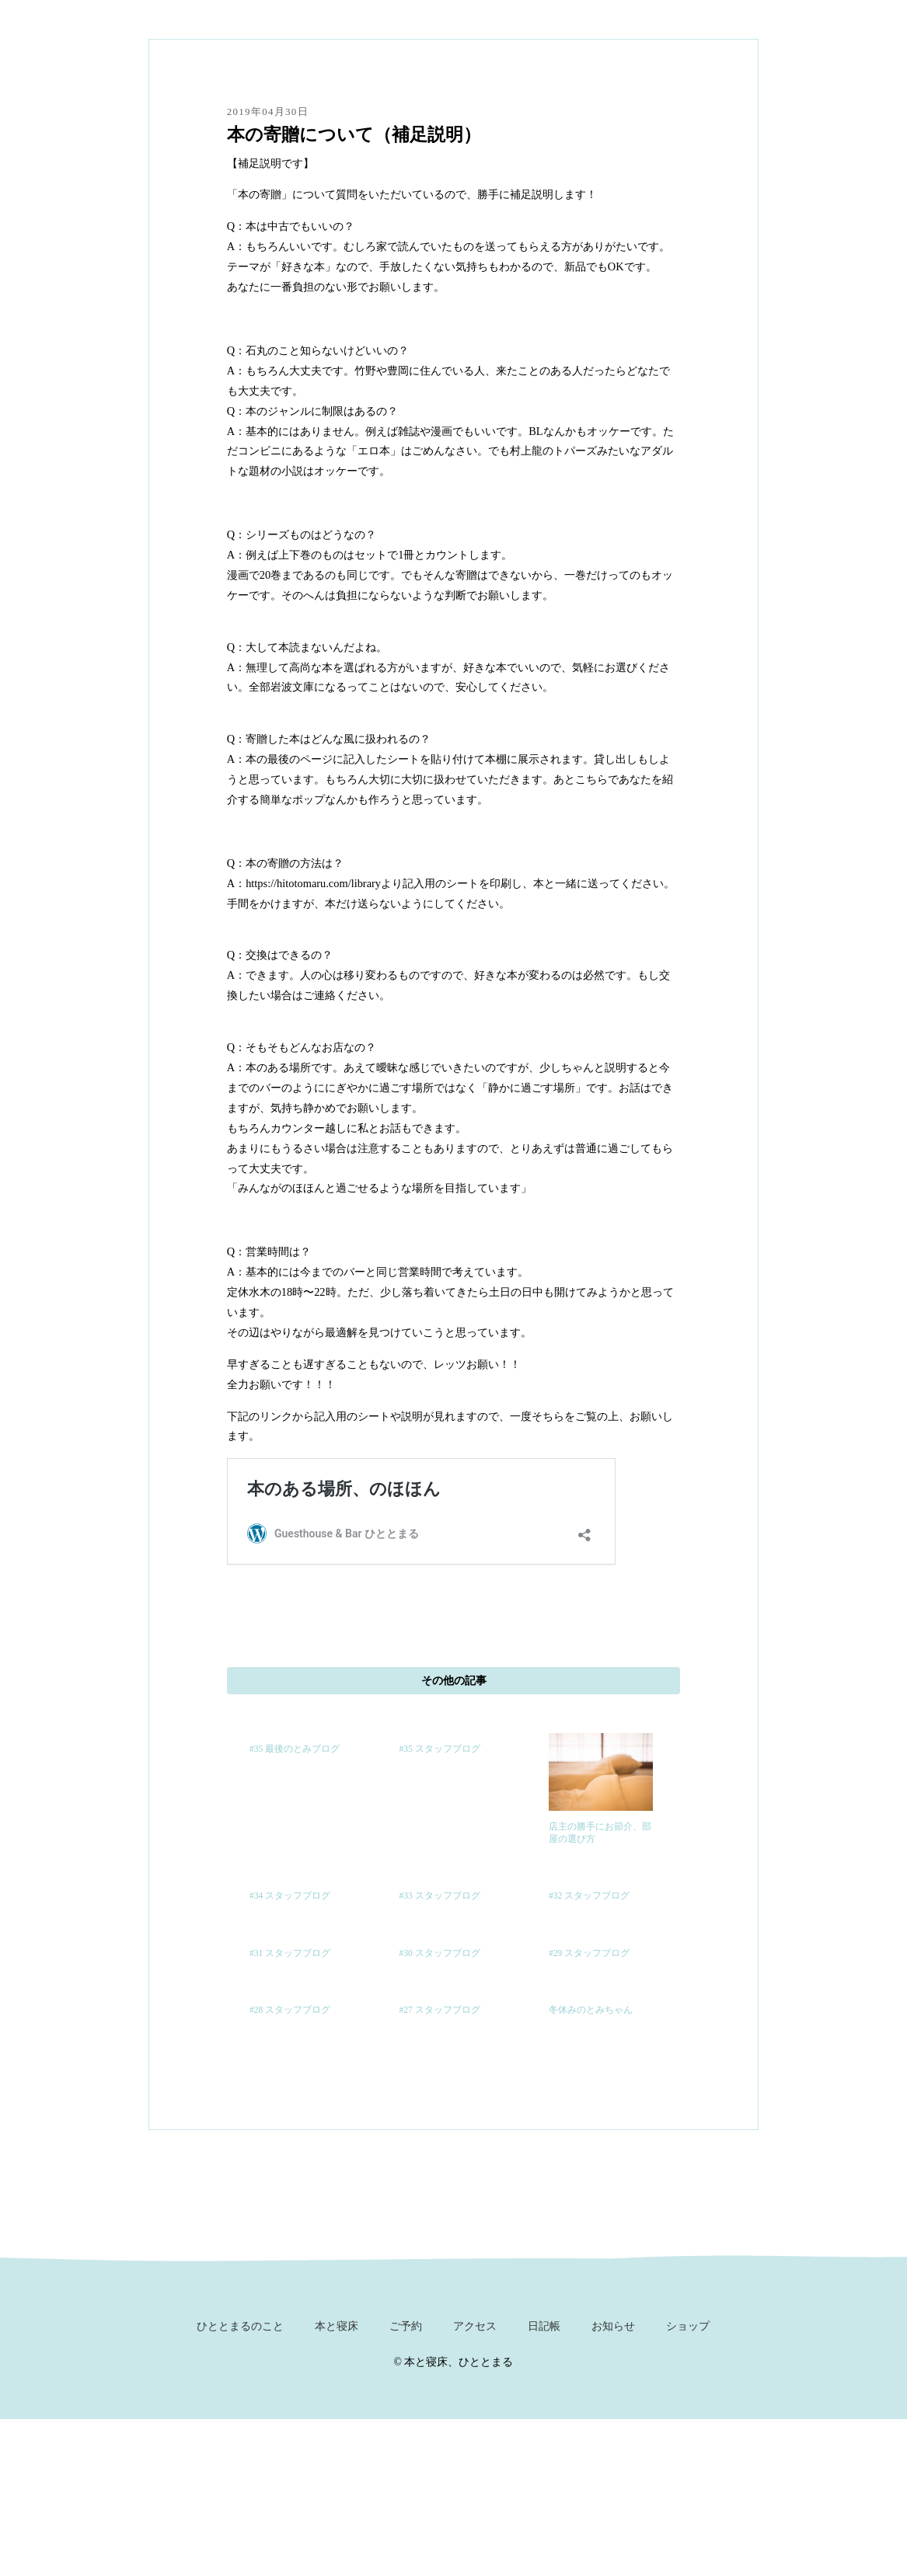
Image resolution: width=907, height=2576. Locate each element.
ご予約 (405, 2326)
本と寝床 (336, 2326)
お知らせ (613, 2326)
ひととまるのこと (240, 2326)
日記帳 (544, 2326)
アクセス (475, 2326)
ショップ (688, 2326)
